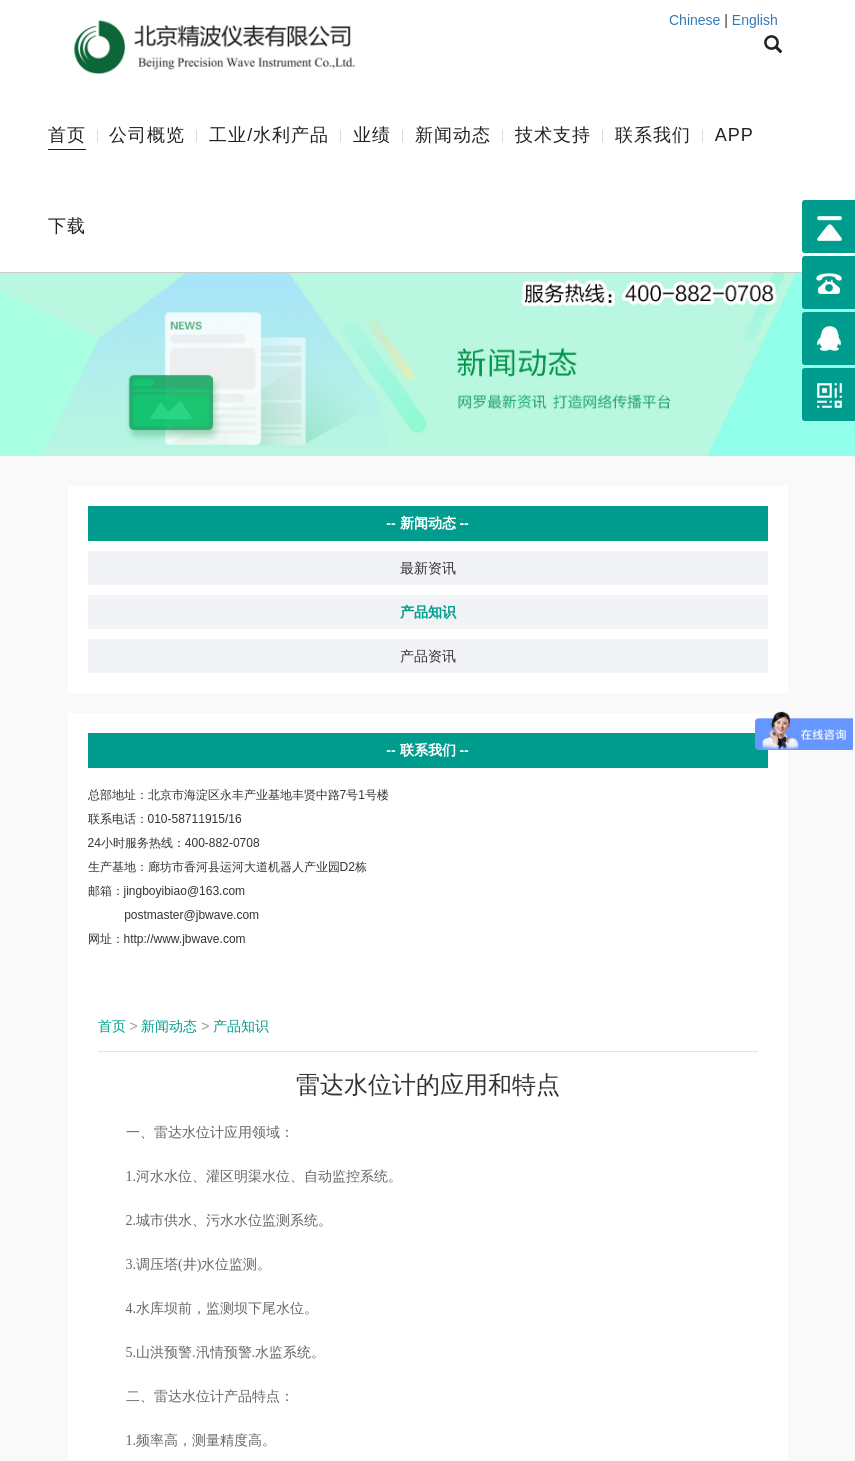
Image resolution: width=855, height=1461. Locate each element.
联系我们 (653, 134)
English (755, 20)
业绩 (372, 134)
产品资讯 (428, 654)
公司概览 (147, 134)
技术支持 (553, 134)
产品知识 (428, 610)
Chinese (694, 20)
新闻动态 (453, 134)
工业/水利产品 (269, 134)
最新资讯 (428, 566)
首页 (67, 134)
